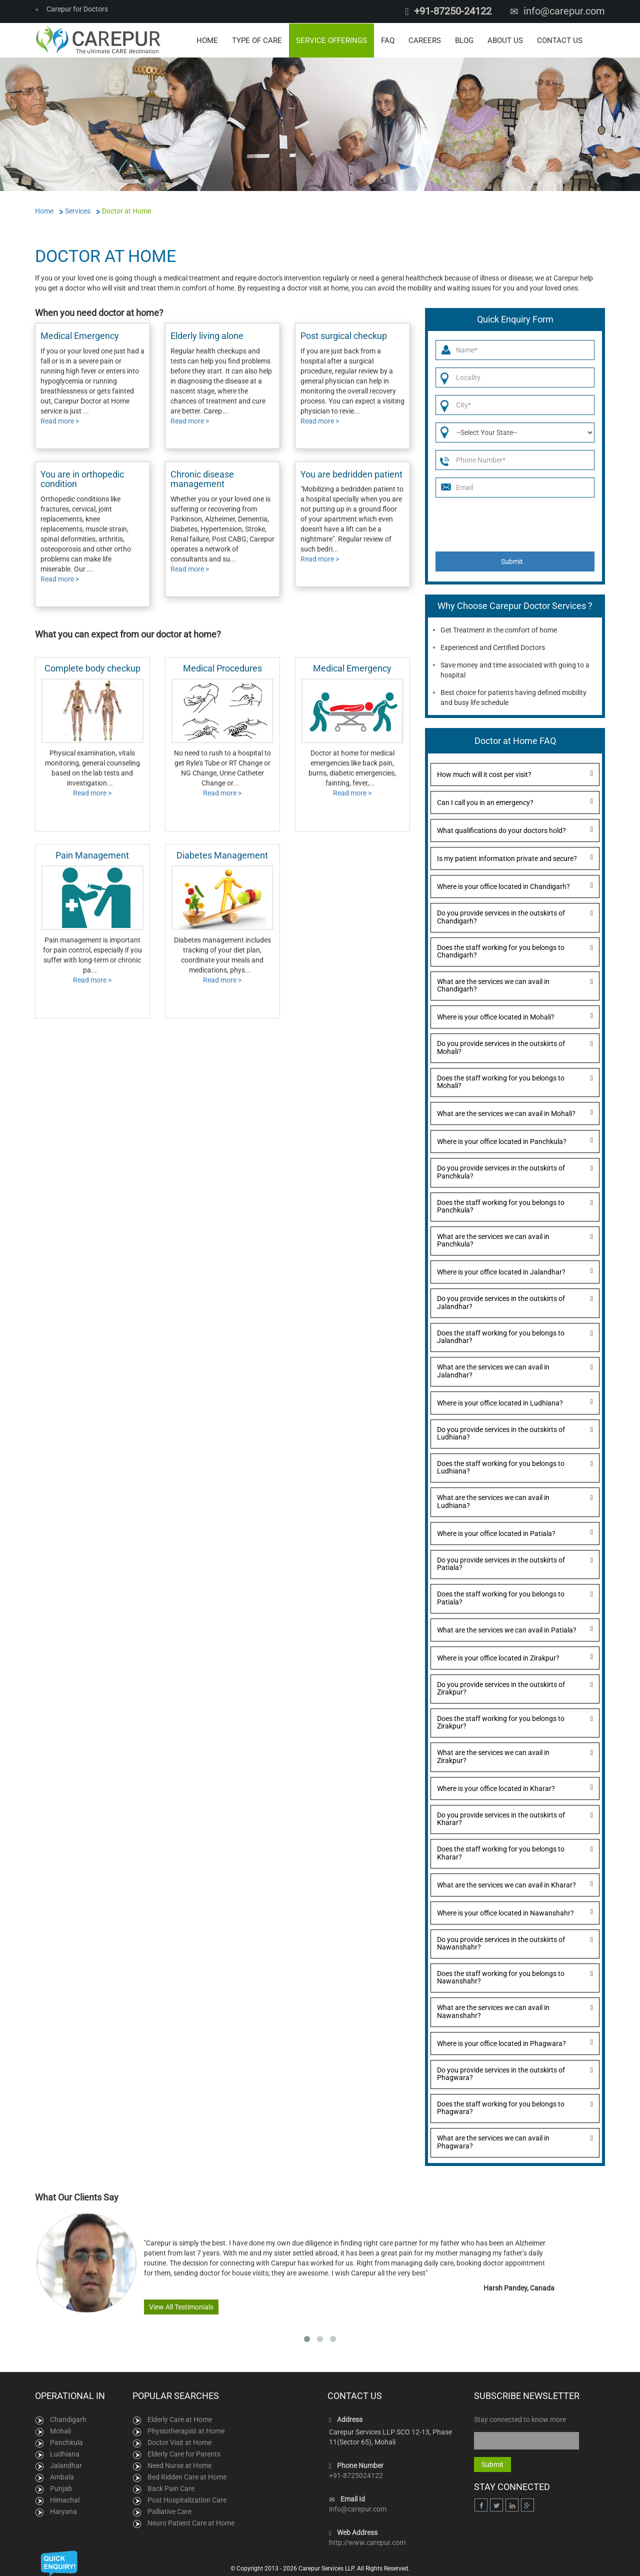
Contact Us (559, 40)
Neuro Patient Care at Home (191, 2522)
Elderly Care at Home (180, 2419)
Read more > (59, 420)
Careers (424, 40)
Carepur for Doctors (71, 9)
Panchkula (66, 2442)
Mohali (60, 2430)
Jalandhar (66, 2465)
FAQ (387, 40)
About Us (505, 40)
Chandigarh (68, 2419)
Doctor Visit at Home (180, 2442)
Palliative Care (170, 2511)
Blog (464, 40)
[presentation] (512, 524)
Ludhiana (65, 2454)
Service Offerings (331, 40)
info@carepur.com (564, 11)
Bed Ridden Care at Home (187, 2476)
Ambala (62, 2476)
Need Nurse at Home (180, 2465)
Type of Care (257, 40)
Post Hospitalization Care (187, 2500)
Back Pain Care (171, 2488)
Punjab (61, 2488)
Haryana (63, 2511)
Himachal (65, 2500)
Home (207, 40)
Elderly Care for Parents (184, 2454)
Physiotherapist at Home (186, 2430)
